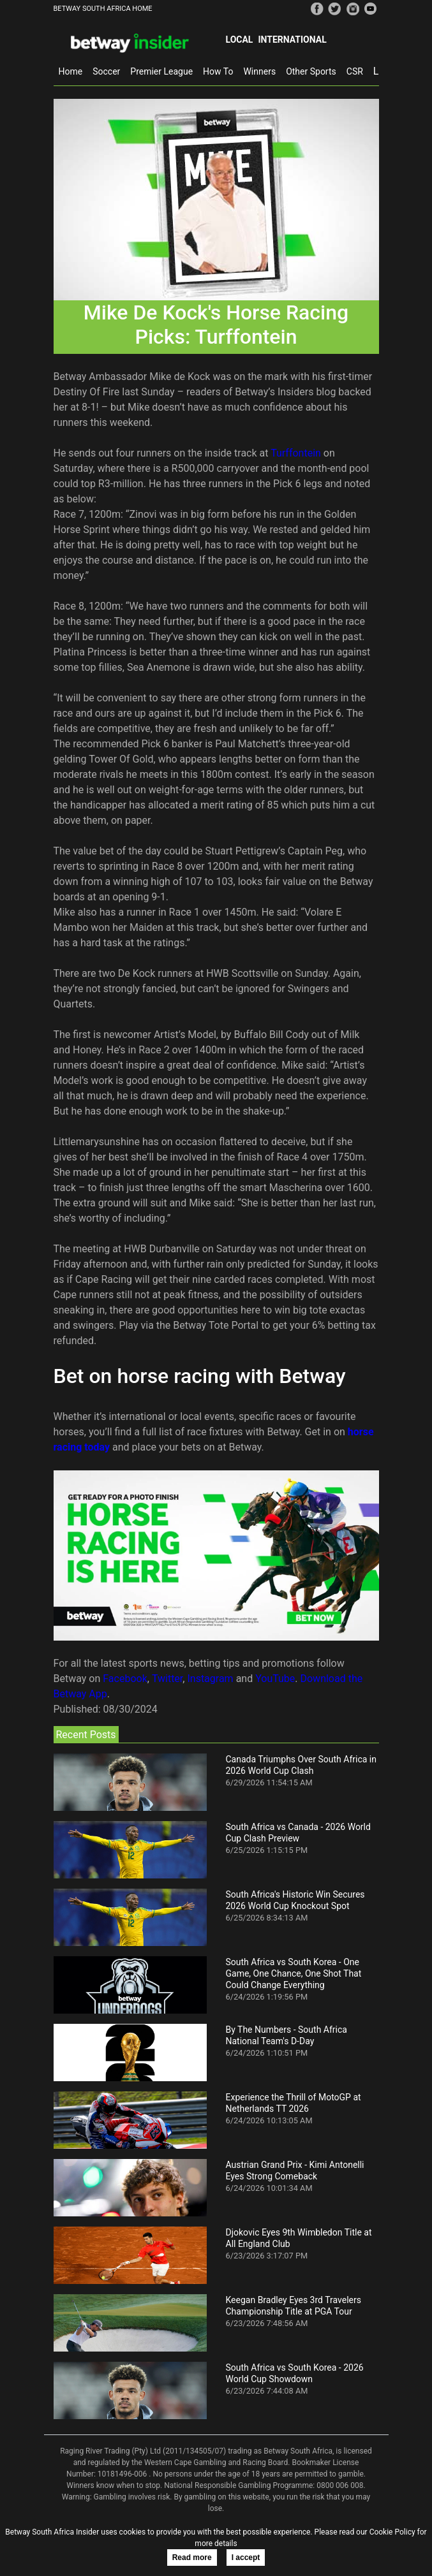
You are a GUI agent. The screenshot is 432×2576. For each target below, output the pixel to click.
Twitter (167, 1678)
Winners (259, 71)
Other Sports (311, 71)
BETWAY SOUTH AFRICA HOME (103, 8)
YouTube (275, 1678)
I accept (246, 2557)
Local (239, 39)
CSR (354, 71)
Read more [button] (192, 2557)
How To (218, 71)
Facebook (125, 1678)
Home (71, 71)
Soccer (106, 71)
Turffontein (296, 453)
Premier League (161, 71)
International (292, 39)
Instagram (210, 1678)
